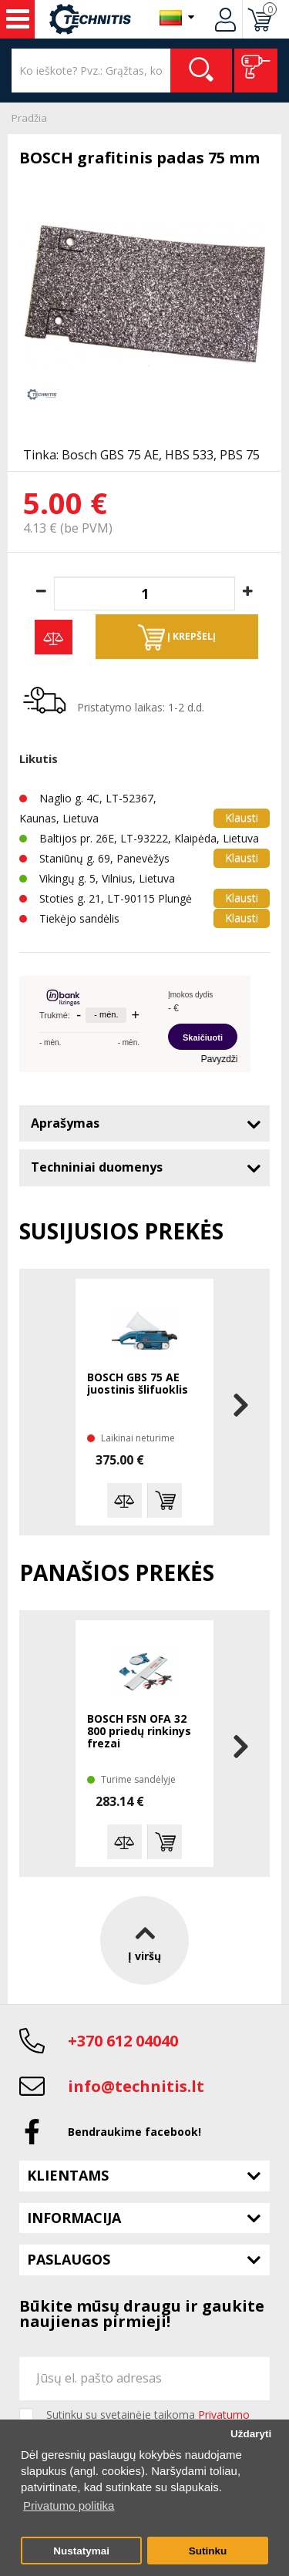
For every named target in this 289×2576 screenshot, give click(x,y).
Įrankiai (17, 19)
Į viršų (144, 1939)
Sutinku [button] (208, 2551)
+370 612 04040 (123, 2040)
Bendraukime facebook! (134, 2131)
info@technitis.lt (136, 2086)
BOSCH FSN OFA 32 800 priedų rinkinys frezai (139, 1731)
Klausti (241, 817)
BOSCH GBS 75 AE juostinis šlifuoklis (137, 1384)
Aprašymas (65, 1123)
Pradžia (29, 118)
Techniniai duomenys (97, 1167)
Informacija (74, 2217)
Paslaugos (68, 2259)
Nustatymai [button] (81, 2551)
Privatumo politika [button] (68, 2505)
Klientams (68, 2175)
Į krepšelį (177, 637)
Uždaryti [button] (250, 2434)
